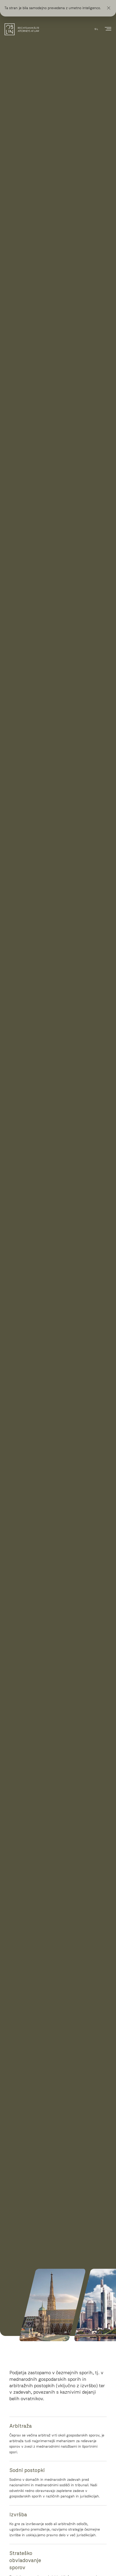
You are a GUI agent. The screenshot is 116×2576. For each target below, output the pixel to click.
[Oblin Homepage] (22, 29)
